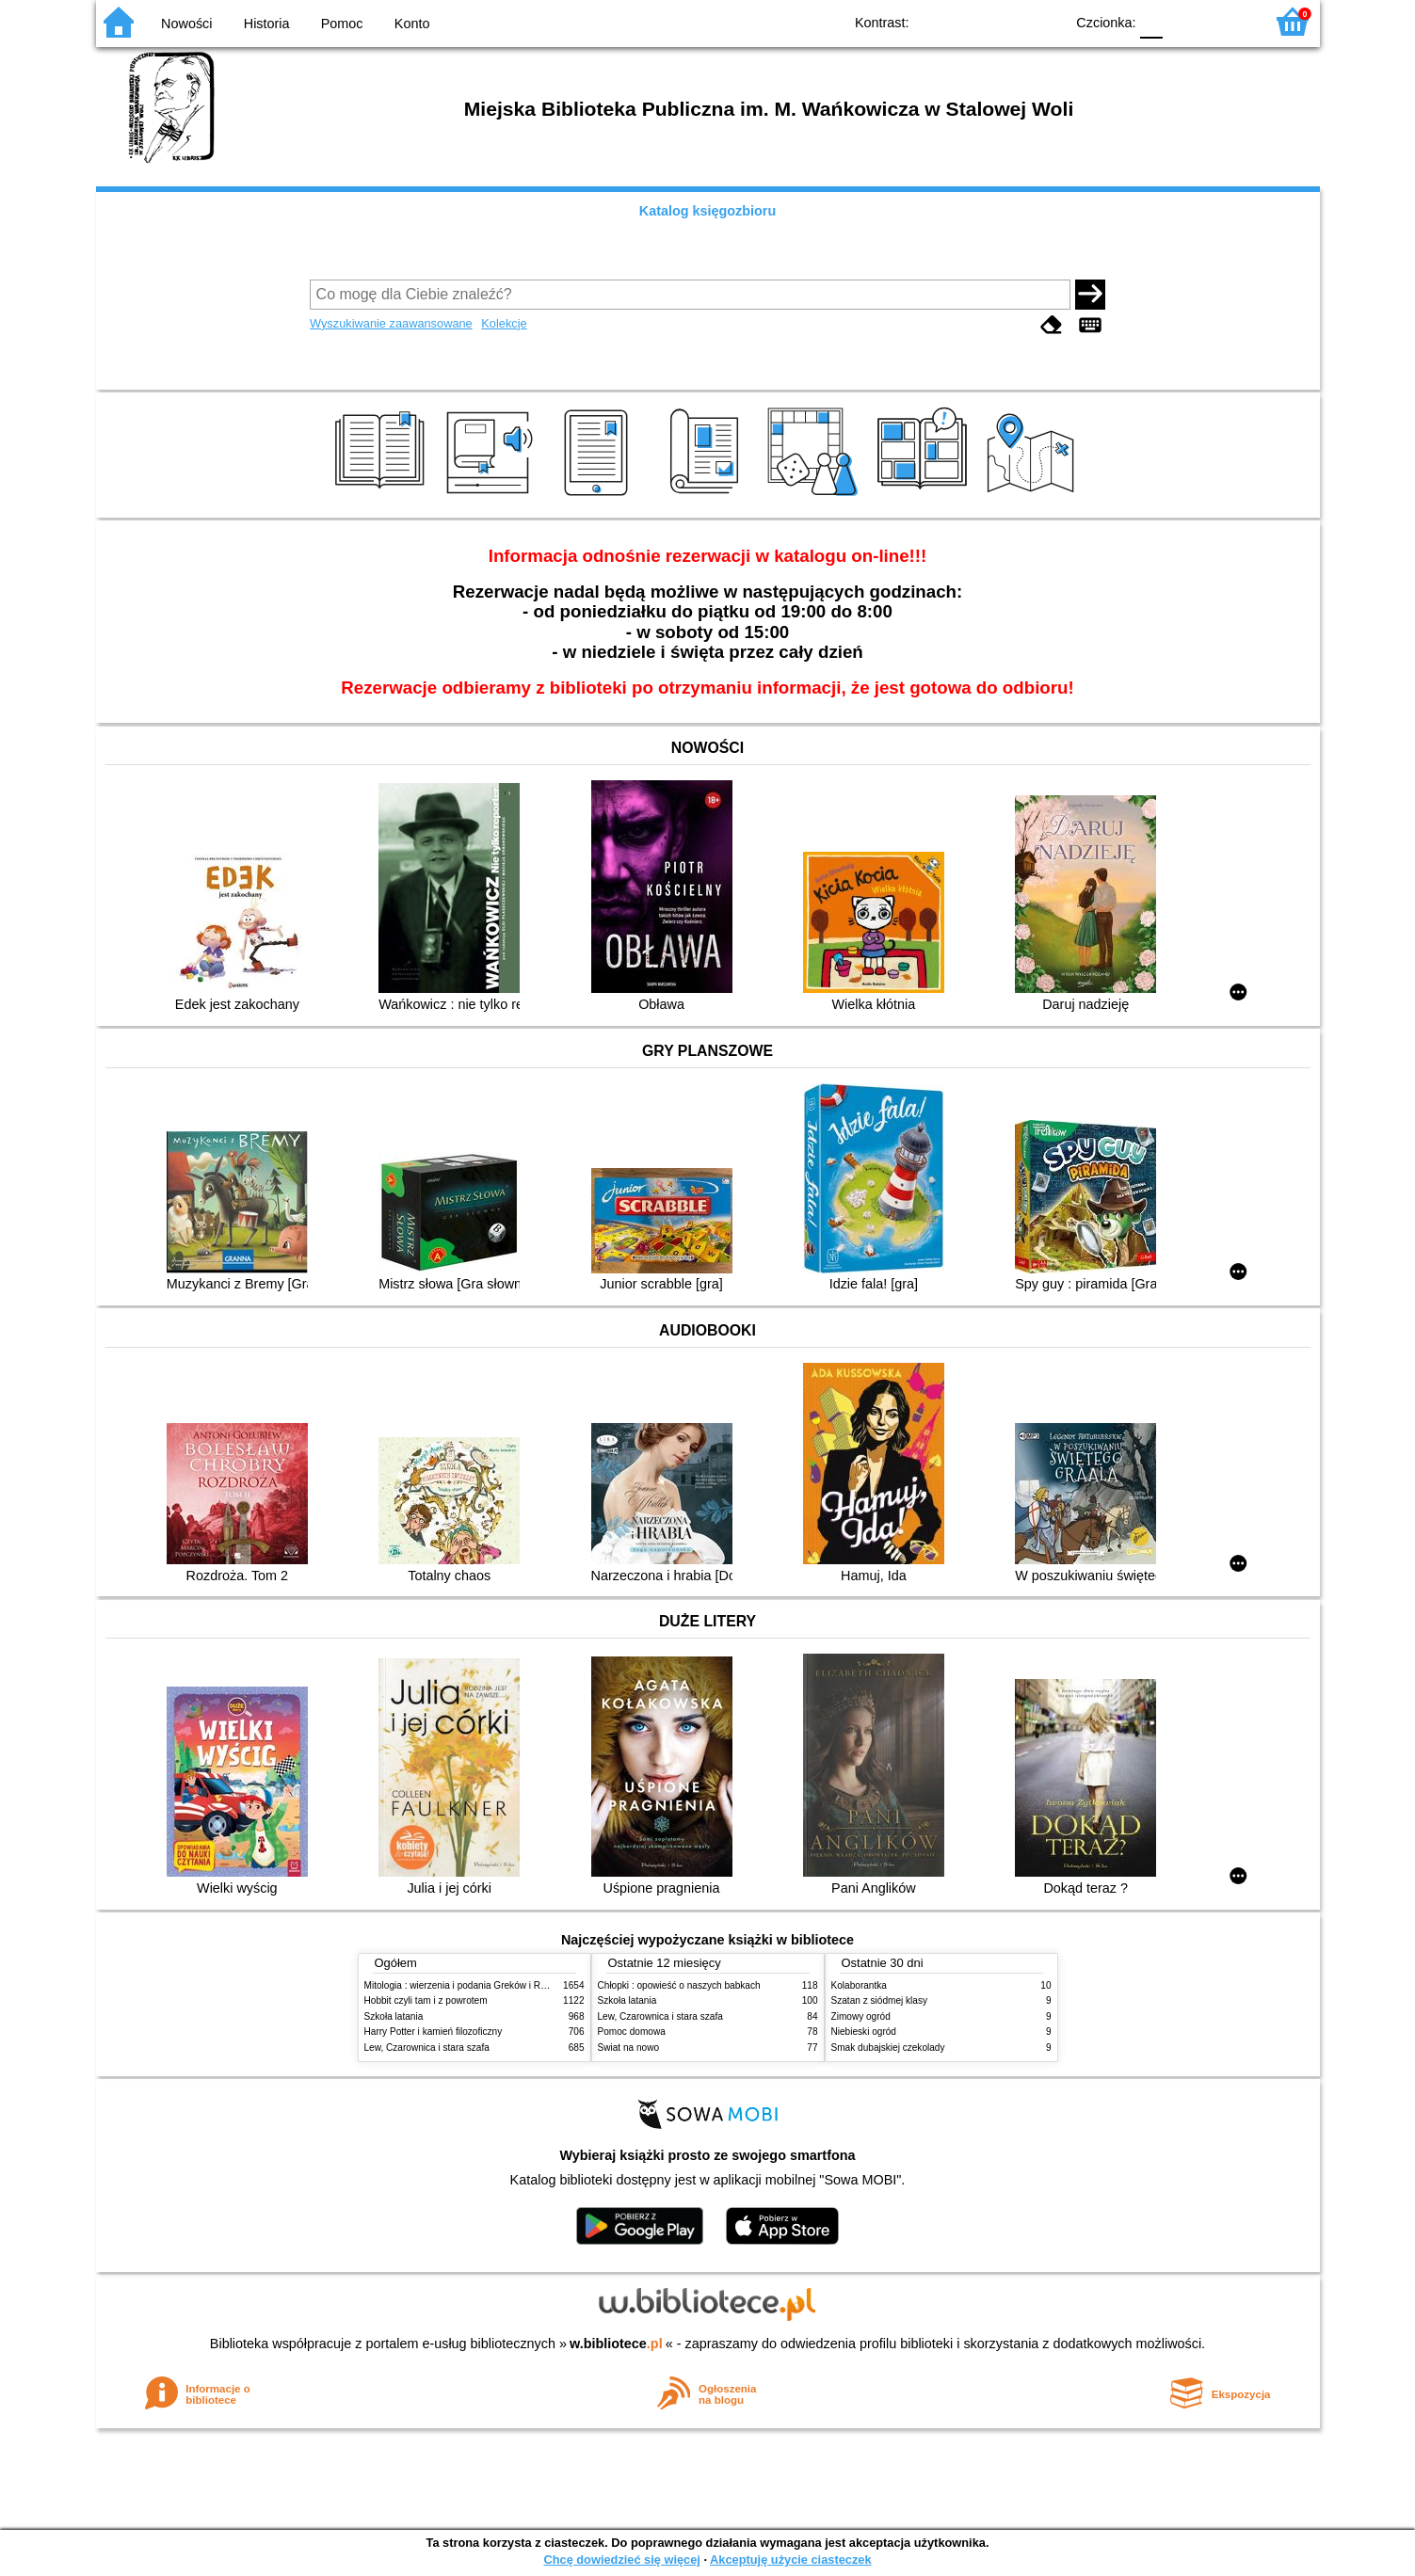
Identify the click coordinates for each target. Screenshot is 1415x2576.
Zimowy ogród (861, 2016)
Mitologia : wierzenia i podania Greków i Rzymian (467, 1985)
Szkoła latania (394, 2016)
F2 (1228, 21)
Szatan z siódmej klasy (879, 2000)
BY (1044, 21)
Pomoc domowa (632, 2031)
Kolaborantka (859, 1985)
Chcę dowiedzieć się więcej (621, 2559)
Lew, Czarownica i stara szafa (427, 2047)
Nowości (186, 23)
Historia (267, 23)
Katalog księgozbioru (708, 210)
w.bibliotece (616, 2343)
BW (969, 21)
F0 (1152, 21)
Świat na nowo (629, 2047)
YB (1006, 21)
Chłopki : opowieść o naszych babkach (679, 1985)
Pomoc (342, 23)
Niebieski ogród (863, 2031)
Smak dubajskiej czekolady (888, 2047)
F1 (1184, 21)
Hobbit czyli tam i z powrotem (426, 2000)
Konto (412, 23)
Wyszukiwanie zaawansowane (391, 323)
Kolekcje (503, 323)
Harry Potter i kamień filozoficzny (433, 2031)
